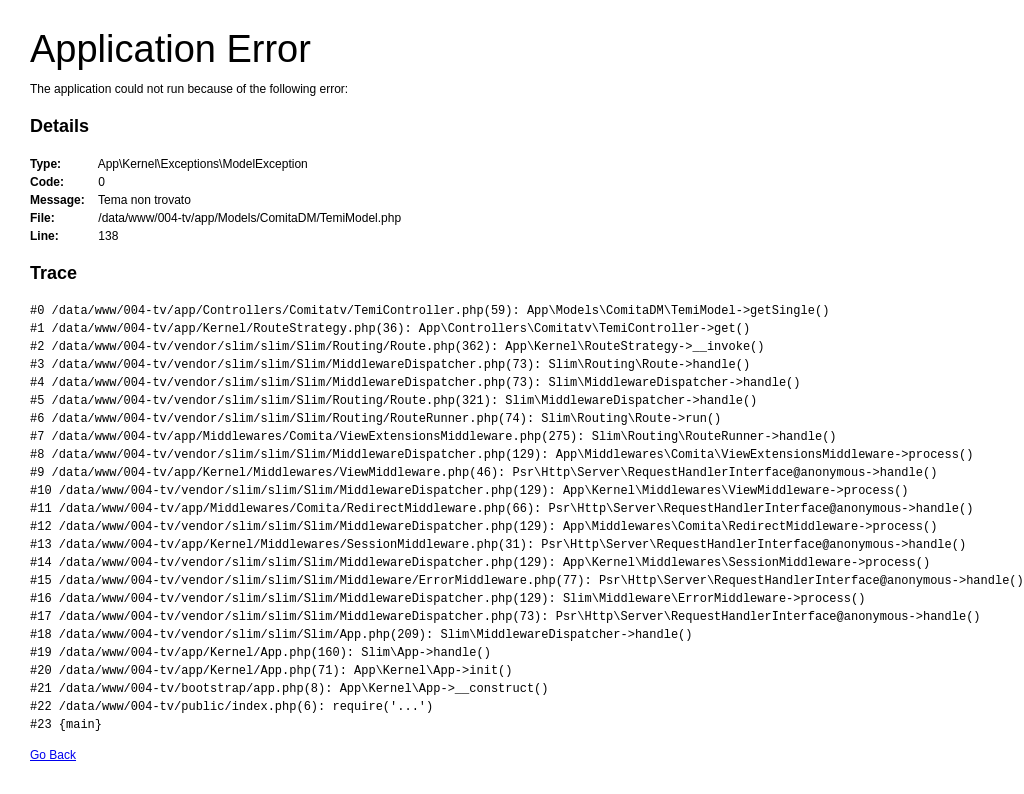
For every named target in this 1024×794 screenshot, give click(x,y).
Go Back (53, 755)
